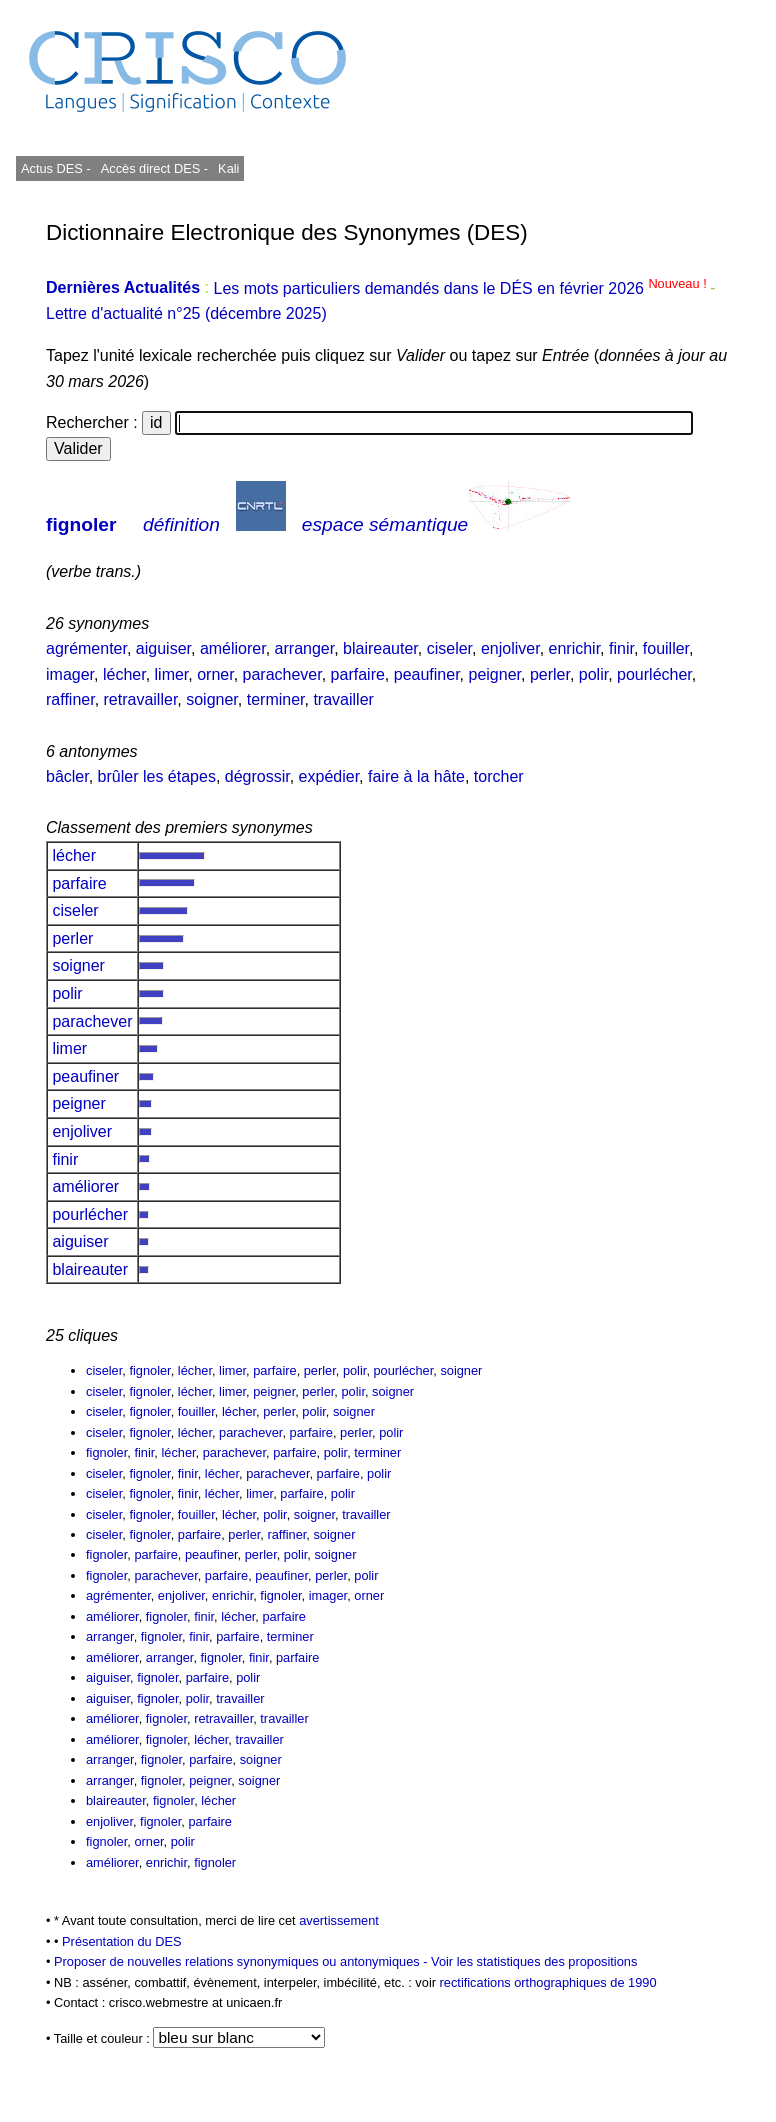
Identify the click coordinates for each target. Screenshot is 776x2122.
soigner (212, 699)
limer (172, 674)
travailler (343, 699)
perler (550, 674)
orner (215, 674)
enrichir (575, 648)
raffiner (70, 699)
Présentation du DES (122, 1941)
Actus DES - (56, 168)
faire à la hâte (416, 776)
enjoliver (510, 648)
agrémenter (86, 648)
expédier (329, 776)
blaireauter (380, 648)
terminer (276, 699)
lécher (124, 674)
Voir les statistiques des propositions (534, 1961)
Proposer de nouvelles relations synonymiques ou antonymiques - (242, 1961)
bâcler (67, 776)
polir (593, 674)
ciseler (449, 648)
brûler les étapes (157, 776)
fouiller (666, 648)
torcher (499, 776)
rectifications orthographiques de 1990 (548, 1982)
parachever (282, 674)
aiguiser (163, 648)
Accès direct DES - (154, 168)
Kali (228, 168)
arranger (305, 648)
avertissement (339, 1920)
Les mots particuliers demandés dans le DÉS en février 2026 (461, 288)
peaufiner (427, 674)
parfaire (358, 674)
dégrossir (257, 776)
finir (621, 648)
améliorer (233, 648)
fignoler (81, 524)
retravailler (141, 699)
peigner (494, 674)
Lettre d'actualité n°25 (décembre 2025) (186, 313)
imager (70, 674)
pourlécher (654, 674)
